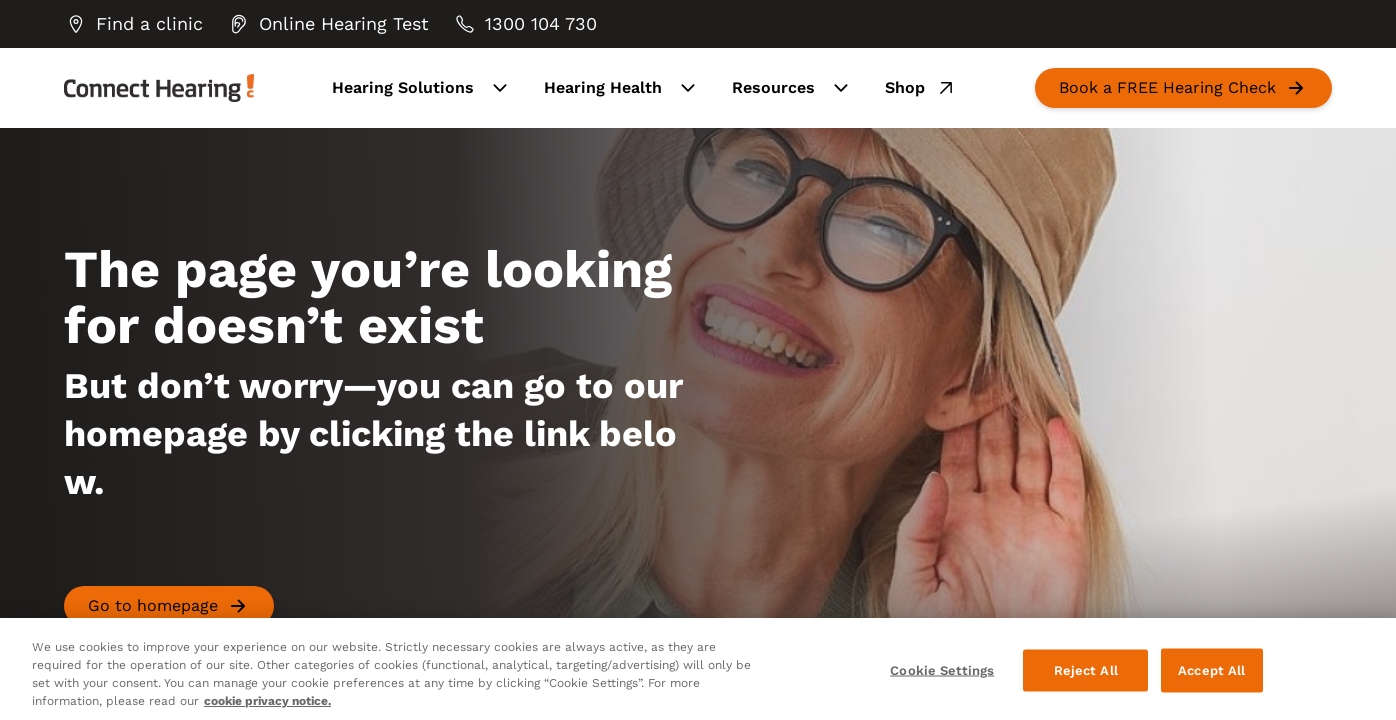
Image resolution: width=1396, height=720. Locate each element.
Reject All (1086, 670)
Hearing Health (622, 88)
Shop (921, 88)
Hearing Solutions (422, 88)
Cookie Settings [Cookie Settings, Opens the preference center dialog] (942, 670)
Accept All (1211, 670)
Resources (792, 88)
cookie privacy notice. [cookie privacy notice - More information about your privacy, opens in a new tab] (267, 701)
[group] (133, 24)
